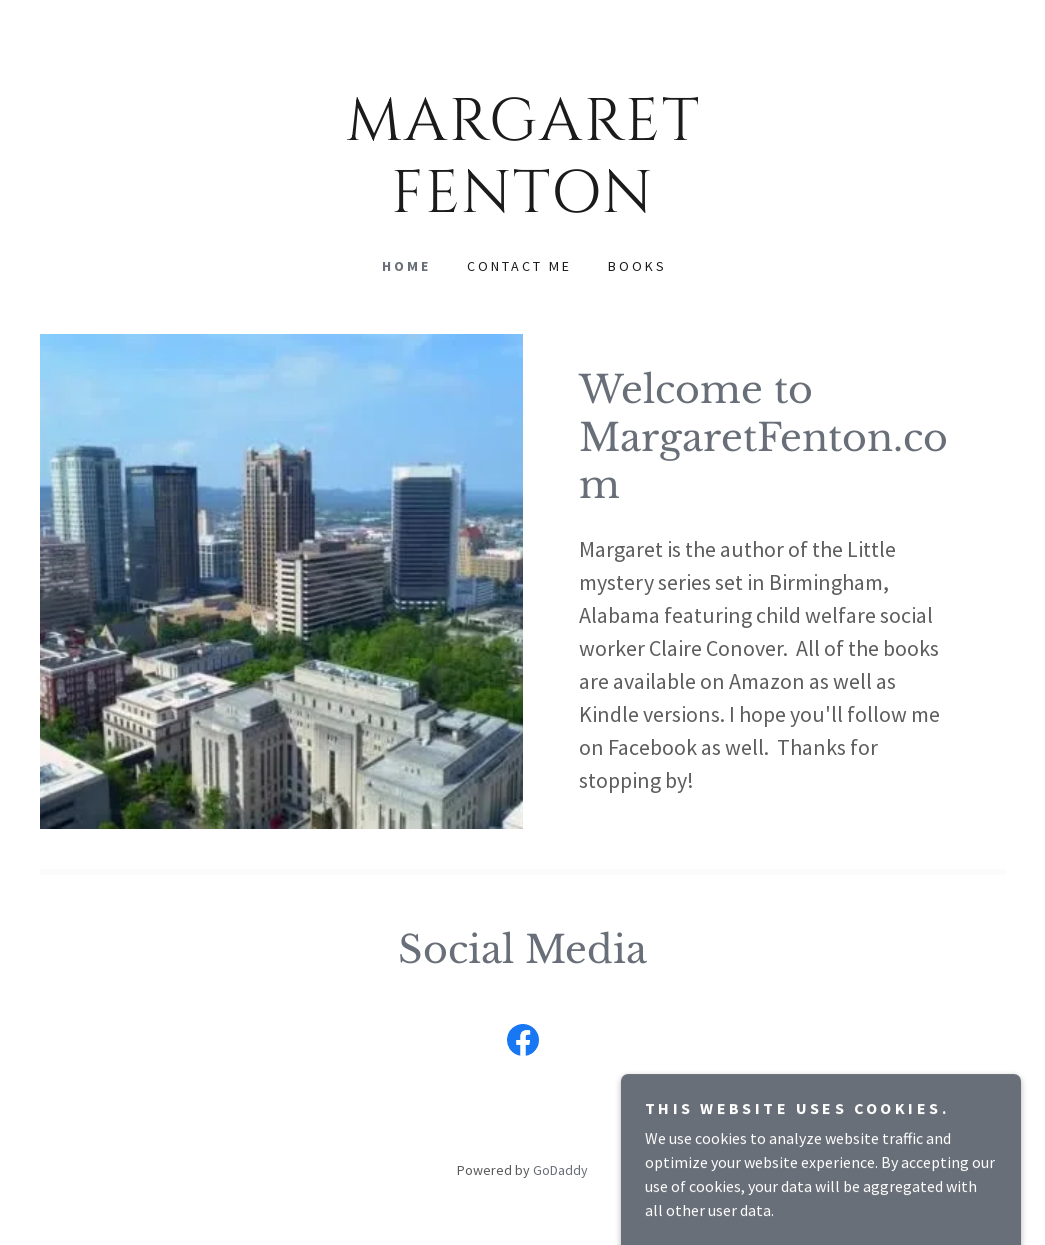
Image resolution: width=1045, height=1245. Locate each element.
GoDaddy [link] (560, 1170)
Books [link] (637, 266)
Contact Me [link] (519, 266)
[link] (523, 206)
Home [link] (406, 266)
